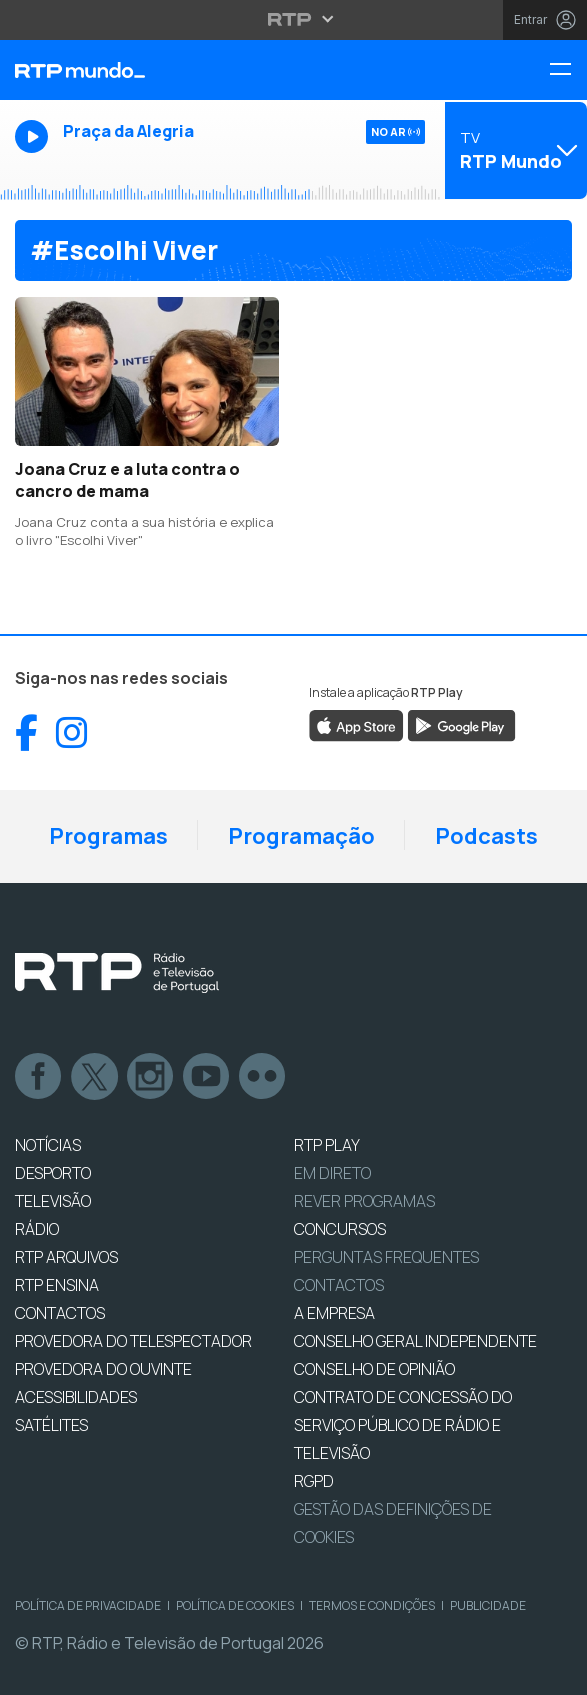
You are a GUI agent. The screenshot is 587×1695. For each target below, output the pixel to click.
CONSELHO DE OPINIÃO (374, 1369)
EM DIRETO (332, 1173)
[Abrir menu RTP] (293, 19)
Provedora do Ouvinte (103, 1369)
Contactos (339, 1285)
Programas (108, 836)
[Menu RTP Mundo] (568, 70)
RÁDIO (37, 1229)
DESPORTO (53, 1173)
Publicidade (488, 1605)
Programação (301, 836)
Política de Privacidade (88, 1605)
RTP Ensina (57, 1285)
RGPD (314, 1481)
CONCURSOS (340, 1229)
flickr (263, 1077)
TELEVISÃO (53, 1201)
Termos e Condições (372, 1605)
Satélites (51, 1425)
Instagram (151, 1077)
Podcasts (486, 836)
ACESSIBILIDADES (76, 1397)
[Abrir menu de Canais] (513, 150)
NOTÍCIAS (48, 1145)
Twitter (95, 1077)
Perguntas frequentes (386, 1257)
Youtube (207, 1077)
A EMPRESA (334, 1313)
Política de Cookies (235, 1605)
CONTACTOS (60, 1313)
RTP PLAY (327, 1145)
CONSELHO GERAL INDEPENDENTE (415, 1341)
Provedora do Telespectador (133, 1341)
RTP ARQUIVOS (66, 1257)
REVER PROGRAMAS (364, 1201)
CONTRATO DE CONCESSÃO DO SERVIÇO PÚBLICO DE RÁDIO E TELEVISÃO (403, 1425)
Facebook (39, 1077)
